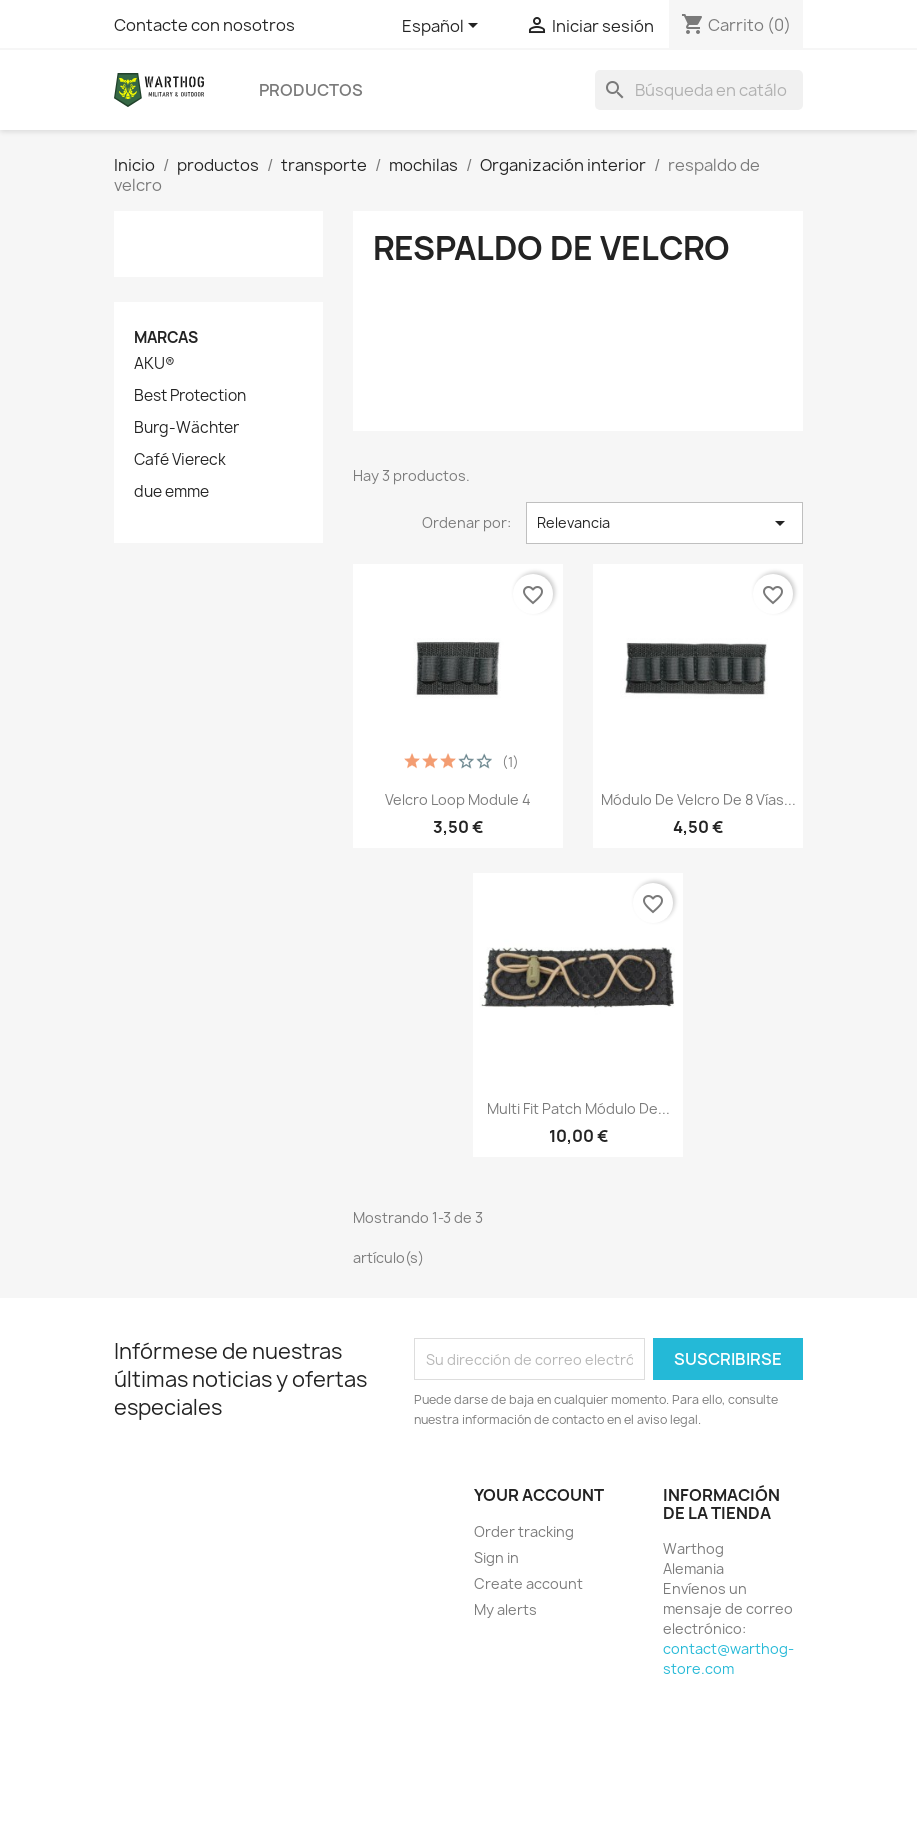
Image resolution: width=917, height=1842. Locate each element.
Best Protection (190, 396)
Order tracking (524, 1531)
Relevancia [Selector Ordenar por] (664, 523)
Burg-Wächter (186, 428)
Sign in (496, 1557)
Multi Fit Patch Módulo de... (578, 1108)
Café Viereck (180, 460)
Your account (539, 1495)
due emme (171, 492)
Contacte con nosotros (204, 25)
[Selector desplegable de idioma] (443, 27)
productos (311, 90)
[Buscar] (699, 90)
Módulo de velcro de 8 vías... (698, 799)
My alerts (505, 1609)
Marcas (166, 337)
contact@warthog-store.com (728, 1658)
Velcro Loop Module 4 (458, 799)
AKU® (154, 364)
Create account (528, 1583)
